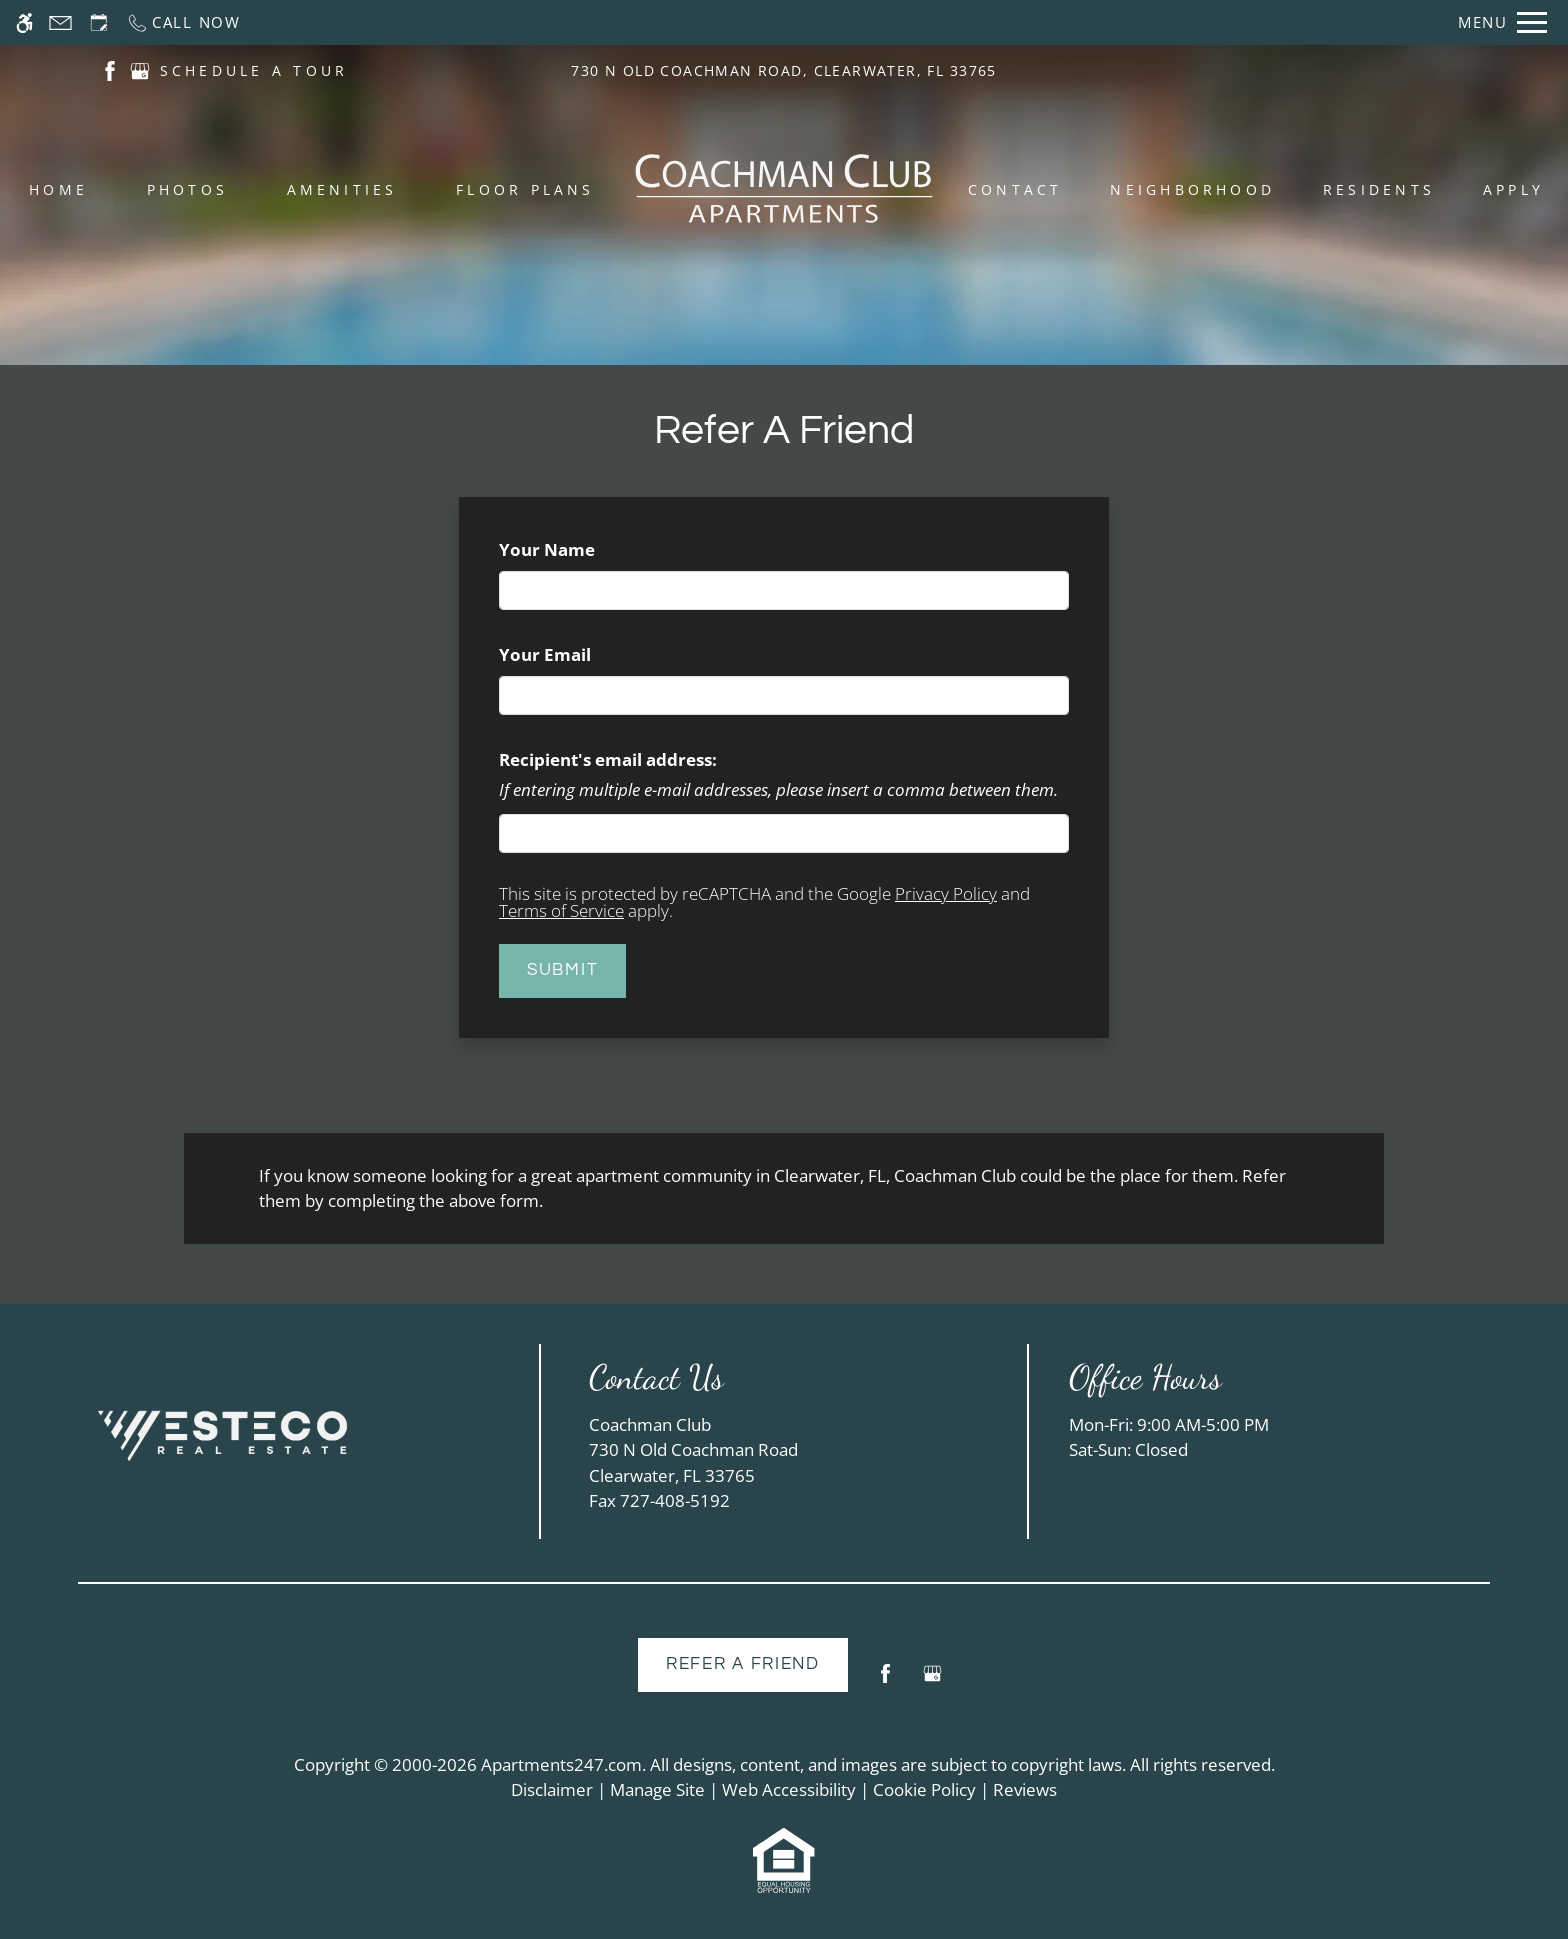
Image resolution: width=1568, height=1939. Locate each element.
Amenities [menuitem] (342, 189)
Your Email (582, 654)
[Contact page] (60, 22)
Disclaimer (552, 1789)
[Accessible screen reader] (24, 22)
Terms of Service (561, 910)
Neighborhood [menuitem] (1192, 189)
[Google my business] (932, 1681)
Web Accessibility (789, 1789)
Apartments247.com (561, 1764)
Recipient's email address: (608, 759)
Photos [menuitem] (187, 189)
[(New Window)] (110, 69)
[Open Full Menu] (1502, 22)
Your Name (584, 549)
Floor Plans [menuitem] (525, 189)
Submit (562, 970)
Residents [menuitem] (1379, 189)
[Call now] (183, 22)
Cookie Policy (924, 1789)
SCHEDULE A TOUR (254, 70)
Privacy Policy (946, 893)
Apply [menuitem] (1513, 189)
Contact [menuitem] (1015, 189)
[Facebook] (885, 1681)
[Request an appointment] (99, 22)
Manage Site (657, 1789)
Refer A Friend (743, 1664)
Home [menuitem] (58, 189)
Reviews (1025, 1789)
